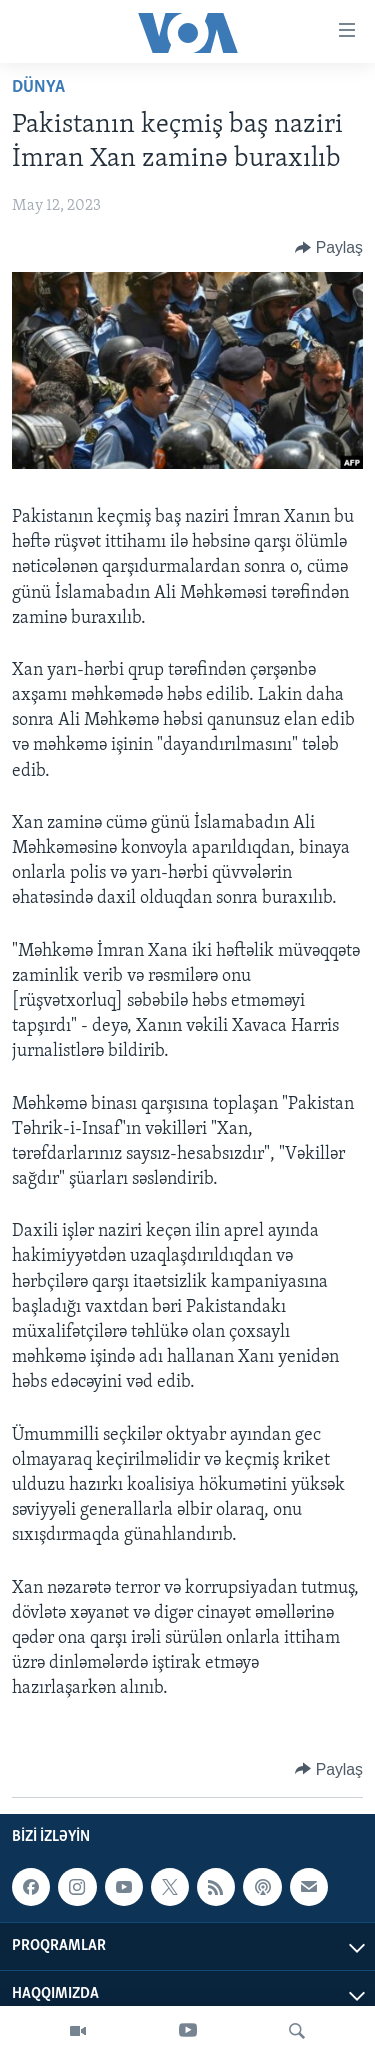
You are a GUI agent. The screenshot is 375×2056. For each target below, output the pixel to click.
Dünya (38, 87)
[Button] (329, 248)
